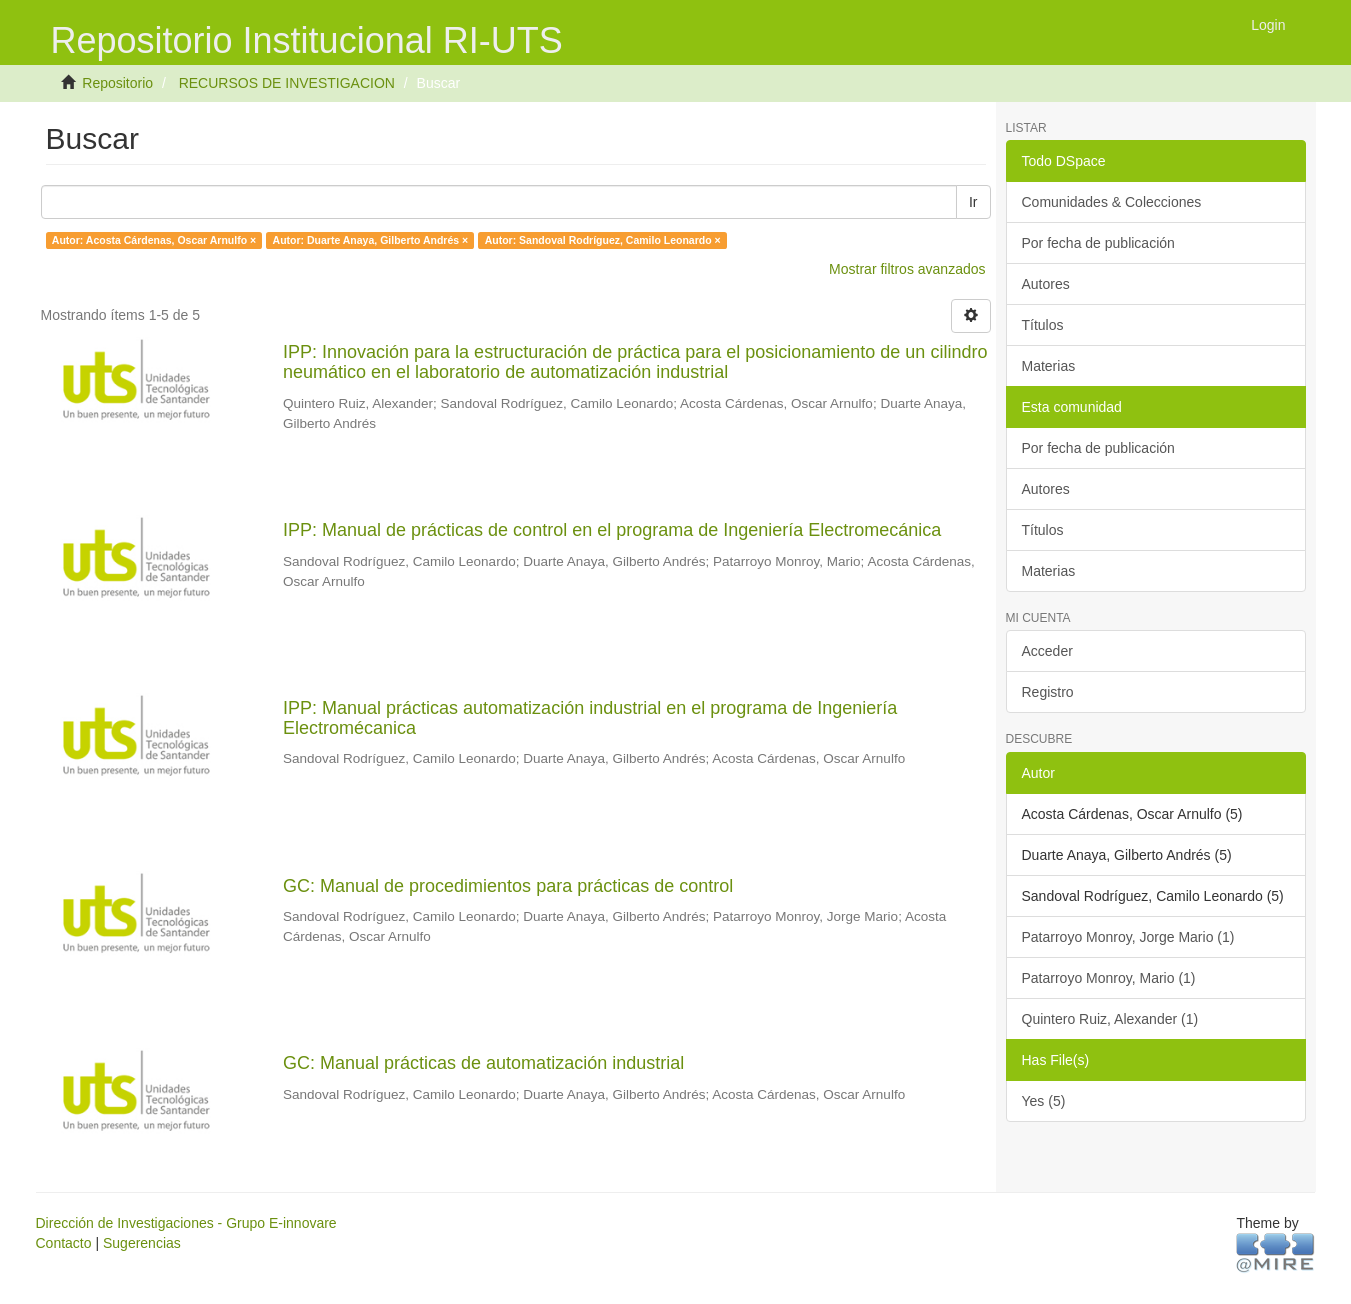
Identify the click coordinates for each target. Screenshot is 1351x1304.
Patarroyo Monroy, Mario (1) (1109, 978)
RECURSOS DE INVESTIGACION (287, 83)
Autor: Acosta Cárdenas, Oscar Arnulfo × (154, 240)
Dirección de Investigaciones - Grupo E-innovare (186, 1223)
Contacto (64, 1243)
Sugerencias (142, 1243)
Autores (1046, 284)
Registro (1048, 692)
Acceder (1047, 651)
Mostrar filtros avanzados (907, 269)
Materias (1049, 366)
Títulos (1043, 325)
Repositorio (117, 83)
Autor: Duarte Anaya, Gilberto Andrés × (371, 240)
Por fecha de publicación (1098, 243)
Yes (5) (1044, 1101)
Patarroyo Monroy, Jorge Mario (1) (1128, 937)
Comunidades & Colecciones (1112, 202)
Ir (973, 202)
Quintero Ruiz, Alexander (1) (1110, 1019)
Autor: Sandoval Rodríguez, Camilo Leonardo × (603, 240)
